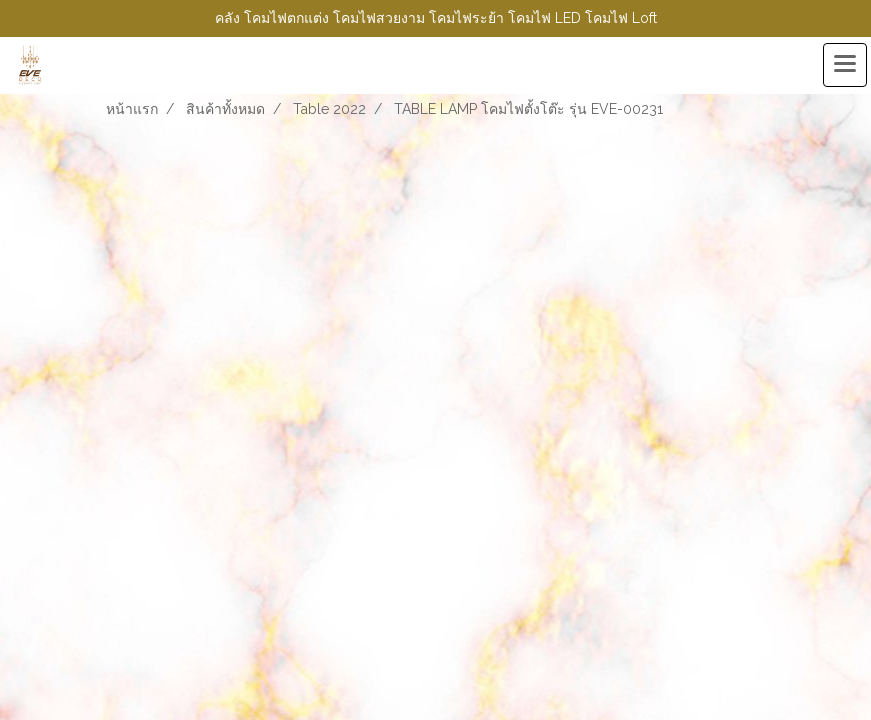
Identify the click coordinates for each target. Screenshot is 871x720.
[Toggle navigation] (845, 65)
